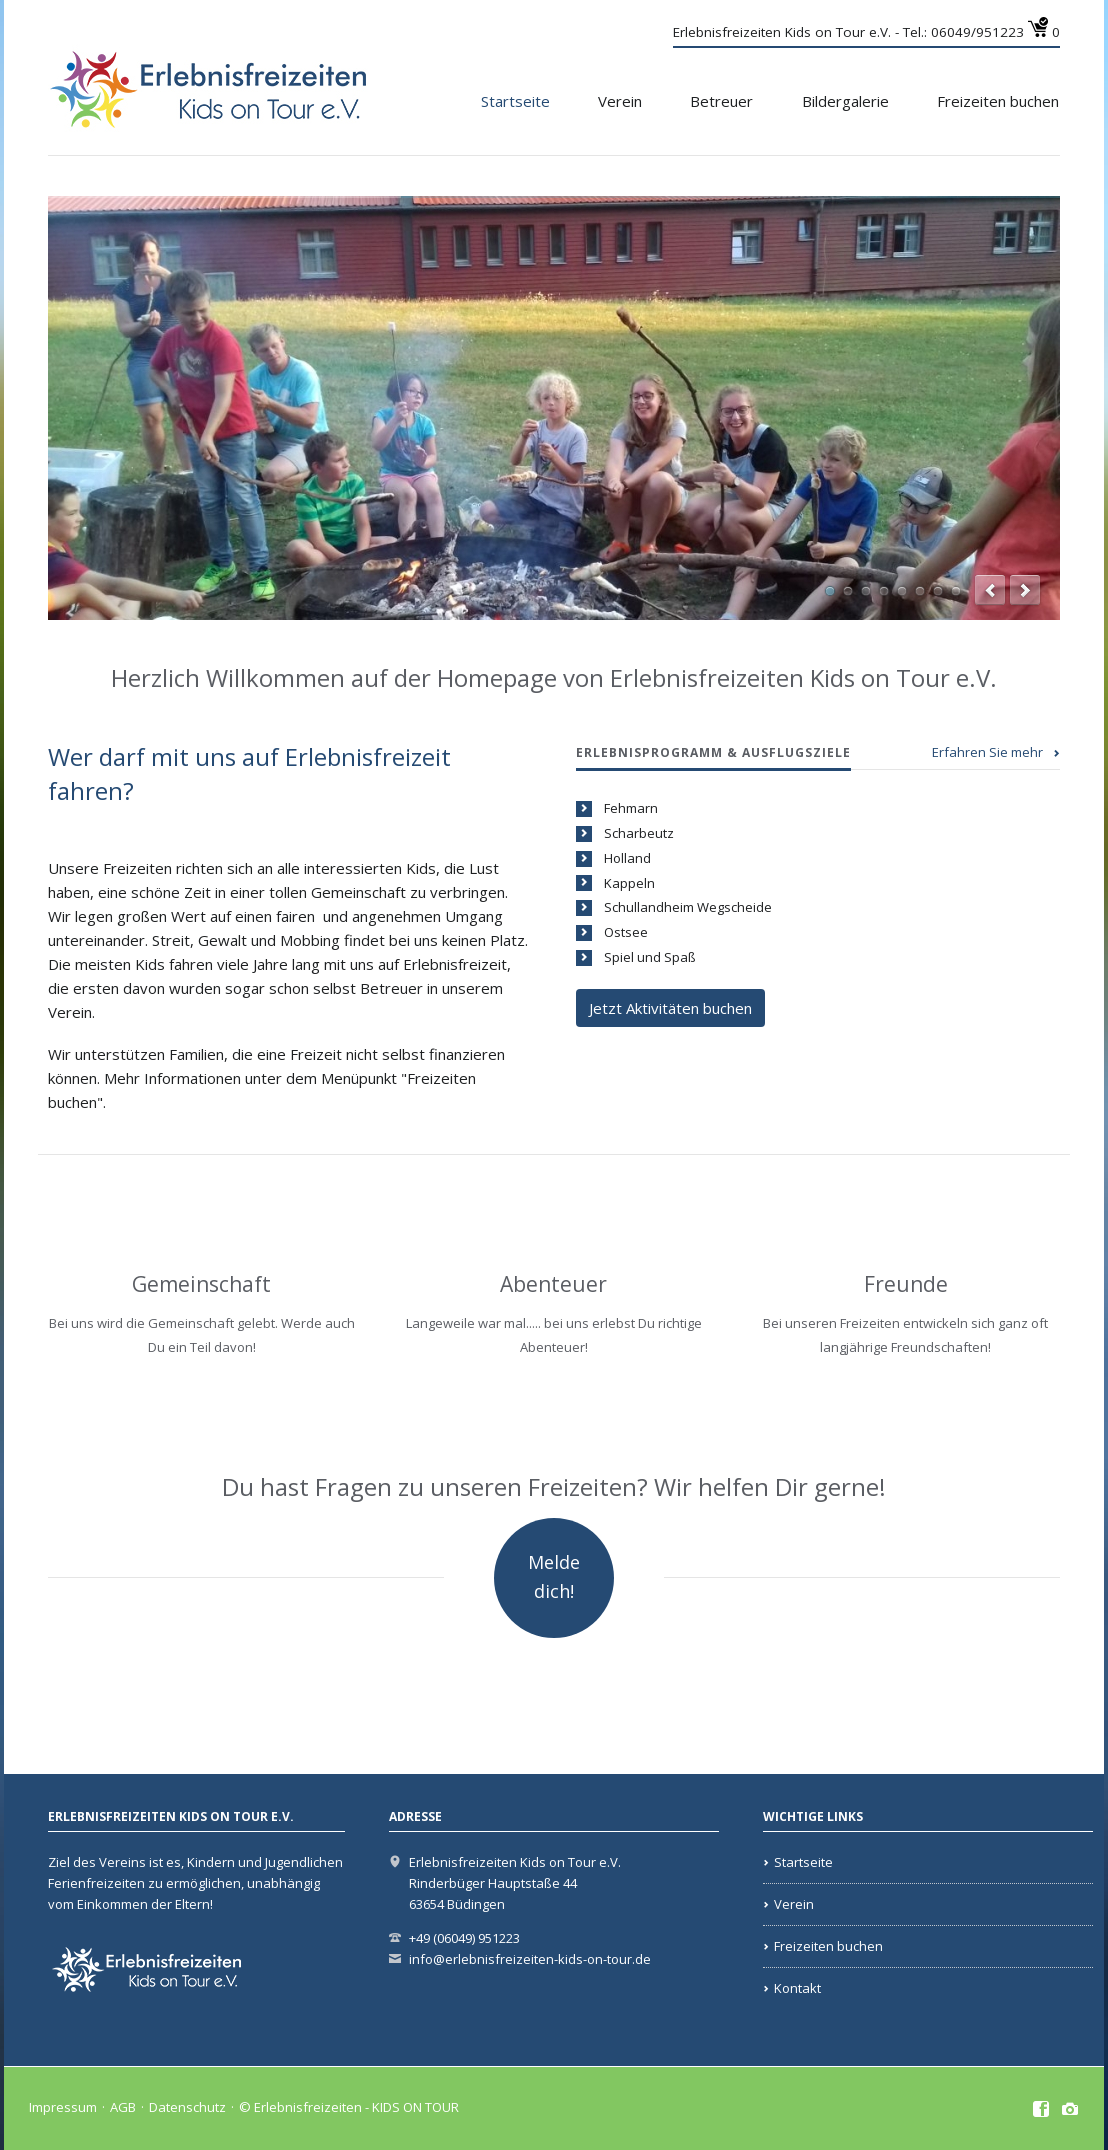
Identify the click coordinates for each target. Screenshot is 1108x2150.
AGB (123, 2107)
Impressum (63, 2107)
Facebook (1041, 2110)
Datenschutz (187, 2107)
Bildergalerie (845, 101)
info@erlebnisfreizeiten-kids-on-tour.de (530, 1959)
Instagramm (1070, 2110)
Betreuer (721, 101)
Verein (620, 101)
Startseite (515, 101)
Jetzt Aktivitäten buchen (670, 1008)
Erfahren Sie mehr (987, 752)
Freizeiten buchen (998, 101)
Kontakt (797, 1988)
